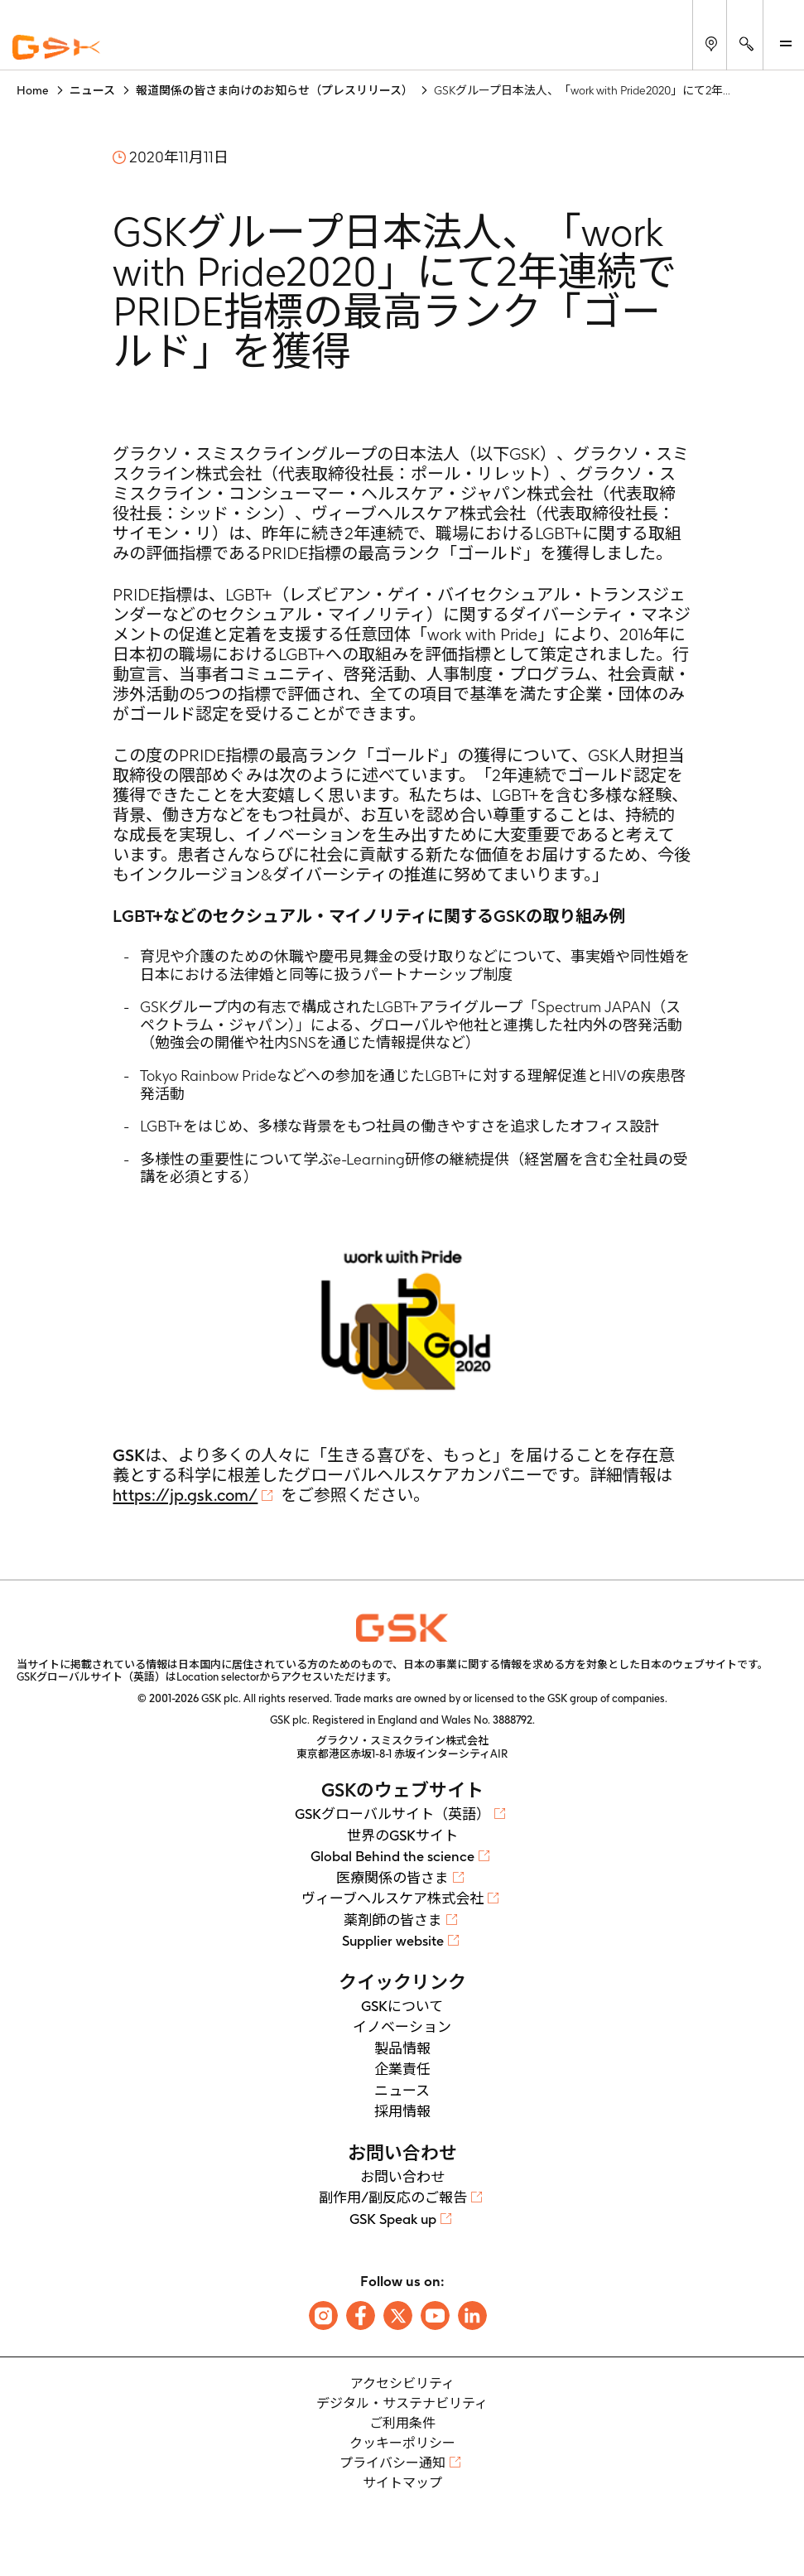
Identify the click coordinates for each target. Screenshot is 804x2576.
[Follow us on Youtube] (435, 2315)
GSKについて (402, 2006)
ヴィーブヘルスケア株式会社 (392, 1898)
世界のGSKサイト (402, 1835)
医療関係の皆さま (392, 1877)
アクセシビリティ (402, 2383)
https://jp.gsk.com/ (185, 1495)
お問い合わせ (402, 2176)
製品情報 (402, 2048)
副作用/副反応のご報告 (393, 2197)
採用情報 (402, 2111)
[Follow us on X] (397, 2315)
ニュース (402, 2090)
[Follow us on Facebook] (360, 2315)
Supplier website (393, 1940)
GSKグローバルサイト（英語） (392, 1814)
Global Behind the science (392, 1856)
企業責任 (402, 2069)
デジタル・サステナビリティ (402, 2403)
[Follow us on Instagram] (323, 2315)
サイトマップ (402, 2483)
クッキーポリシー (402, 2443)
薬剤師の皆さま (393, 1920)
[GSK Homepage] (56, 48)
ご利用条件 (402, 2423)
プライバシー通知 (392, 2463)
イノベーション (402, 2027)
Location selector (217, 1677)
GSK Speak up (392, 2219)
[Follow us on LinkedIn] (472, 2315)
